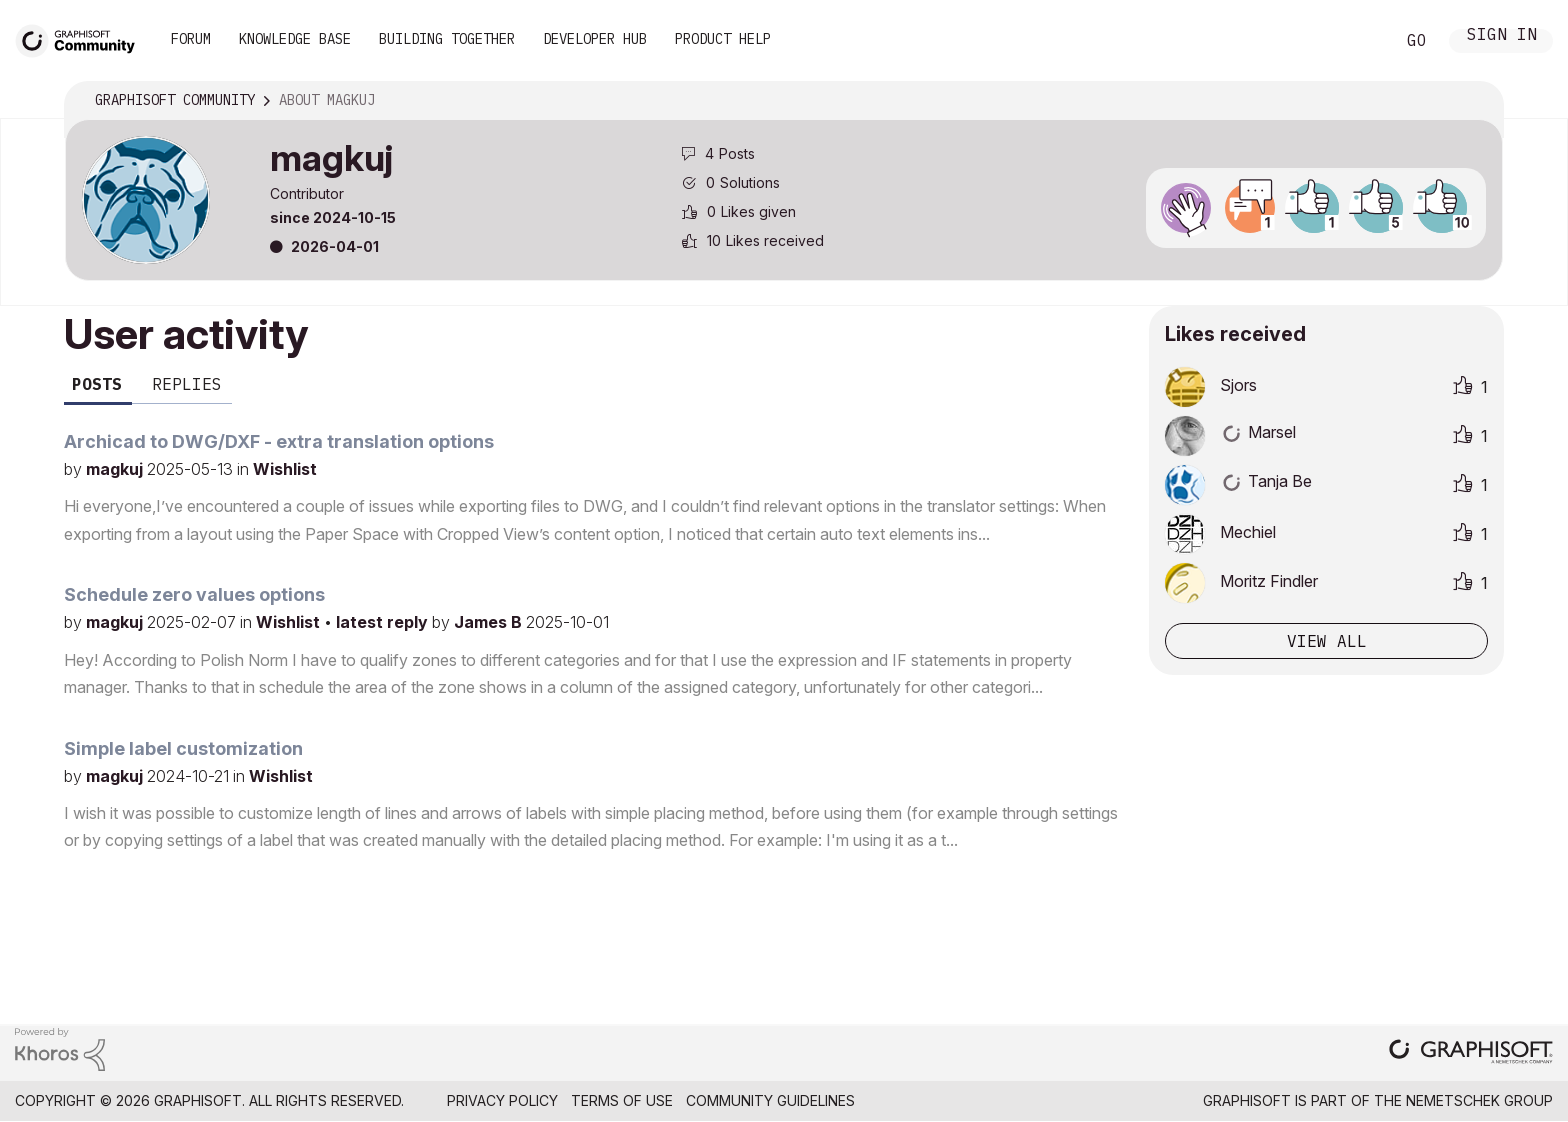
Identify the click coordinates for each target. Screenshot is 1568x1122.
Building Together (447, 39)
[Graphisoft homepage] (1471, 1053)
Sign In (1502, 36)
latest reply (384, 622)
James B (490, 622)
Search (1357, 41)
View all (1327, 641)
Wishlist (285, 469)
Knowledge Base (295, 39)
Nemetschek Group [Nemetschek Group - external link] (1479, 1100)
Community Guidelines (770, 1100)
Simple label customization (183, 748)
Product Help (723, 39)
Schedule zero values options (194, 594)
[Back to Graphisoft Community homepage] (82, 38)
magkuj (116, 469)
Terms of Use (622, 1100)
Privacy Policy (502, 1100)
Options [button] (1475, 101)
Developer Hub (595, 39)
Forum (191, 39)
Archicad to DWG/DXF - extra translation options (279, 441)
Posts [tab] (97, 384)
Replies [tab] (187, 384)
